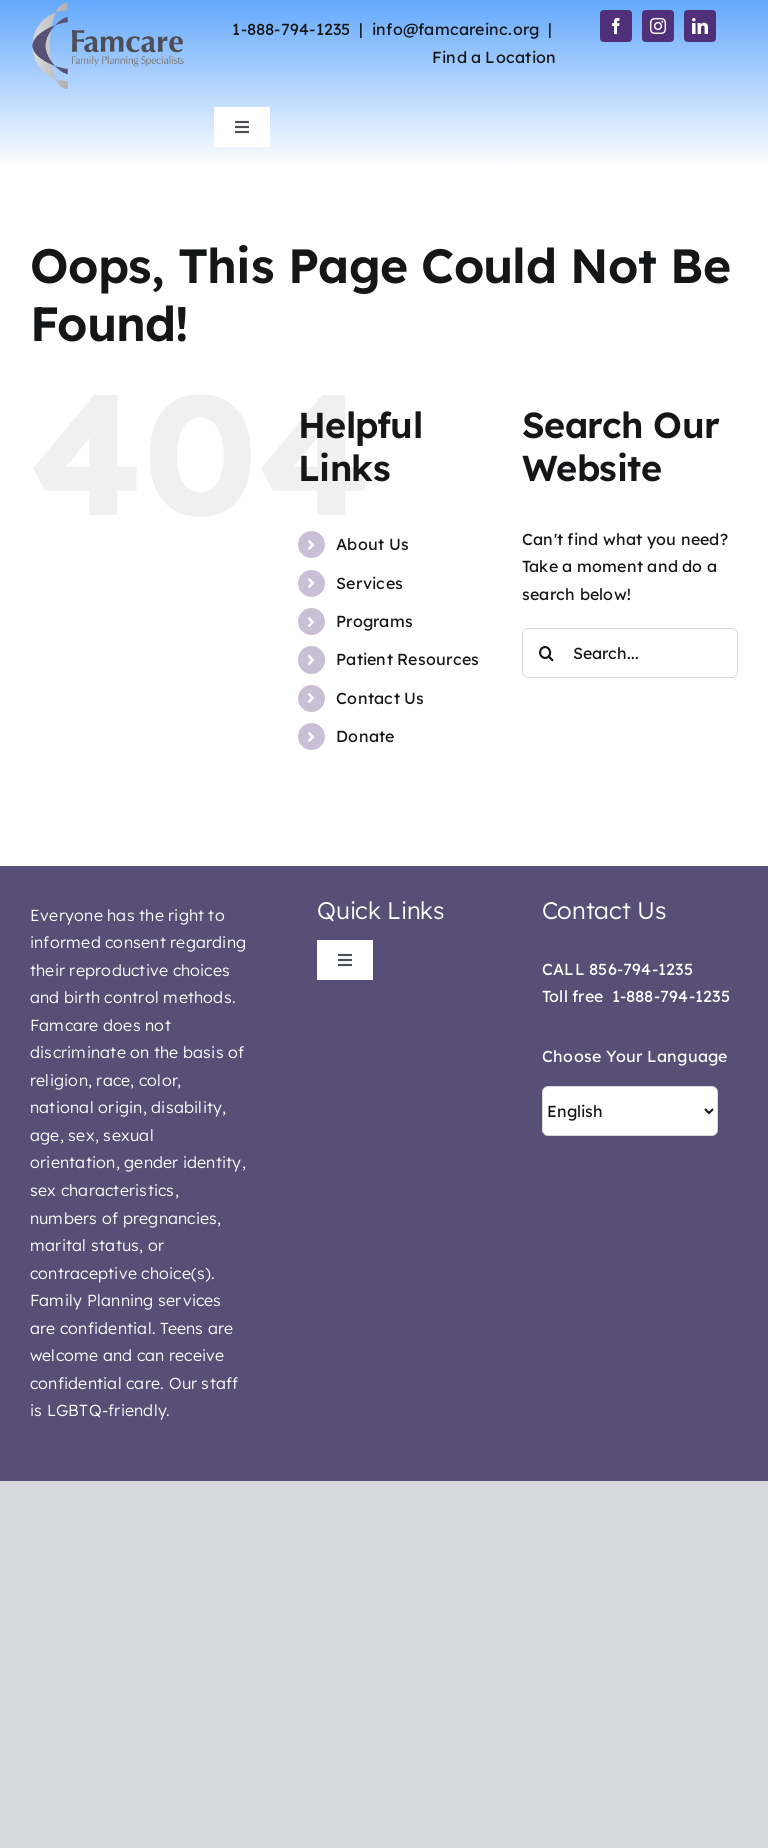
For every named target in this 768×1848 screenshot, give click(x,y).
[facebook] (616, 26)
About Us (372, 544)
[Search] (547, 653)
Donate (365, 736)
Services (369, 583)
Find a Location (494, 57)
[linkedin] (700, 26)
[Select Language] (630, 1111)
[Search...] (630, 653)
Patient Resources (407, 659)
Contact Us (380, 698)
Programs (374, 621)
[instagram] (658, 26)
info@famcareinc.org (456, 29)
